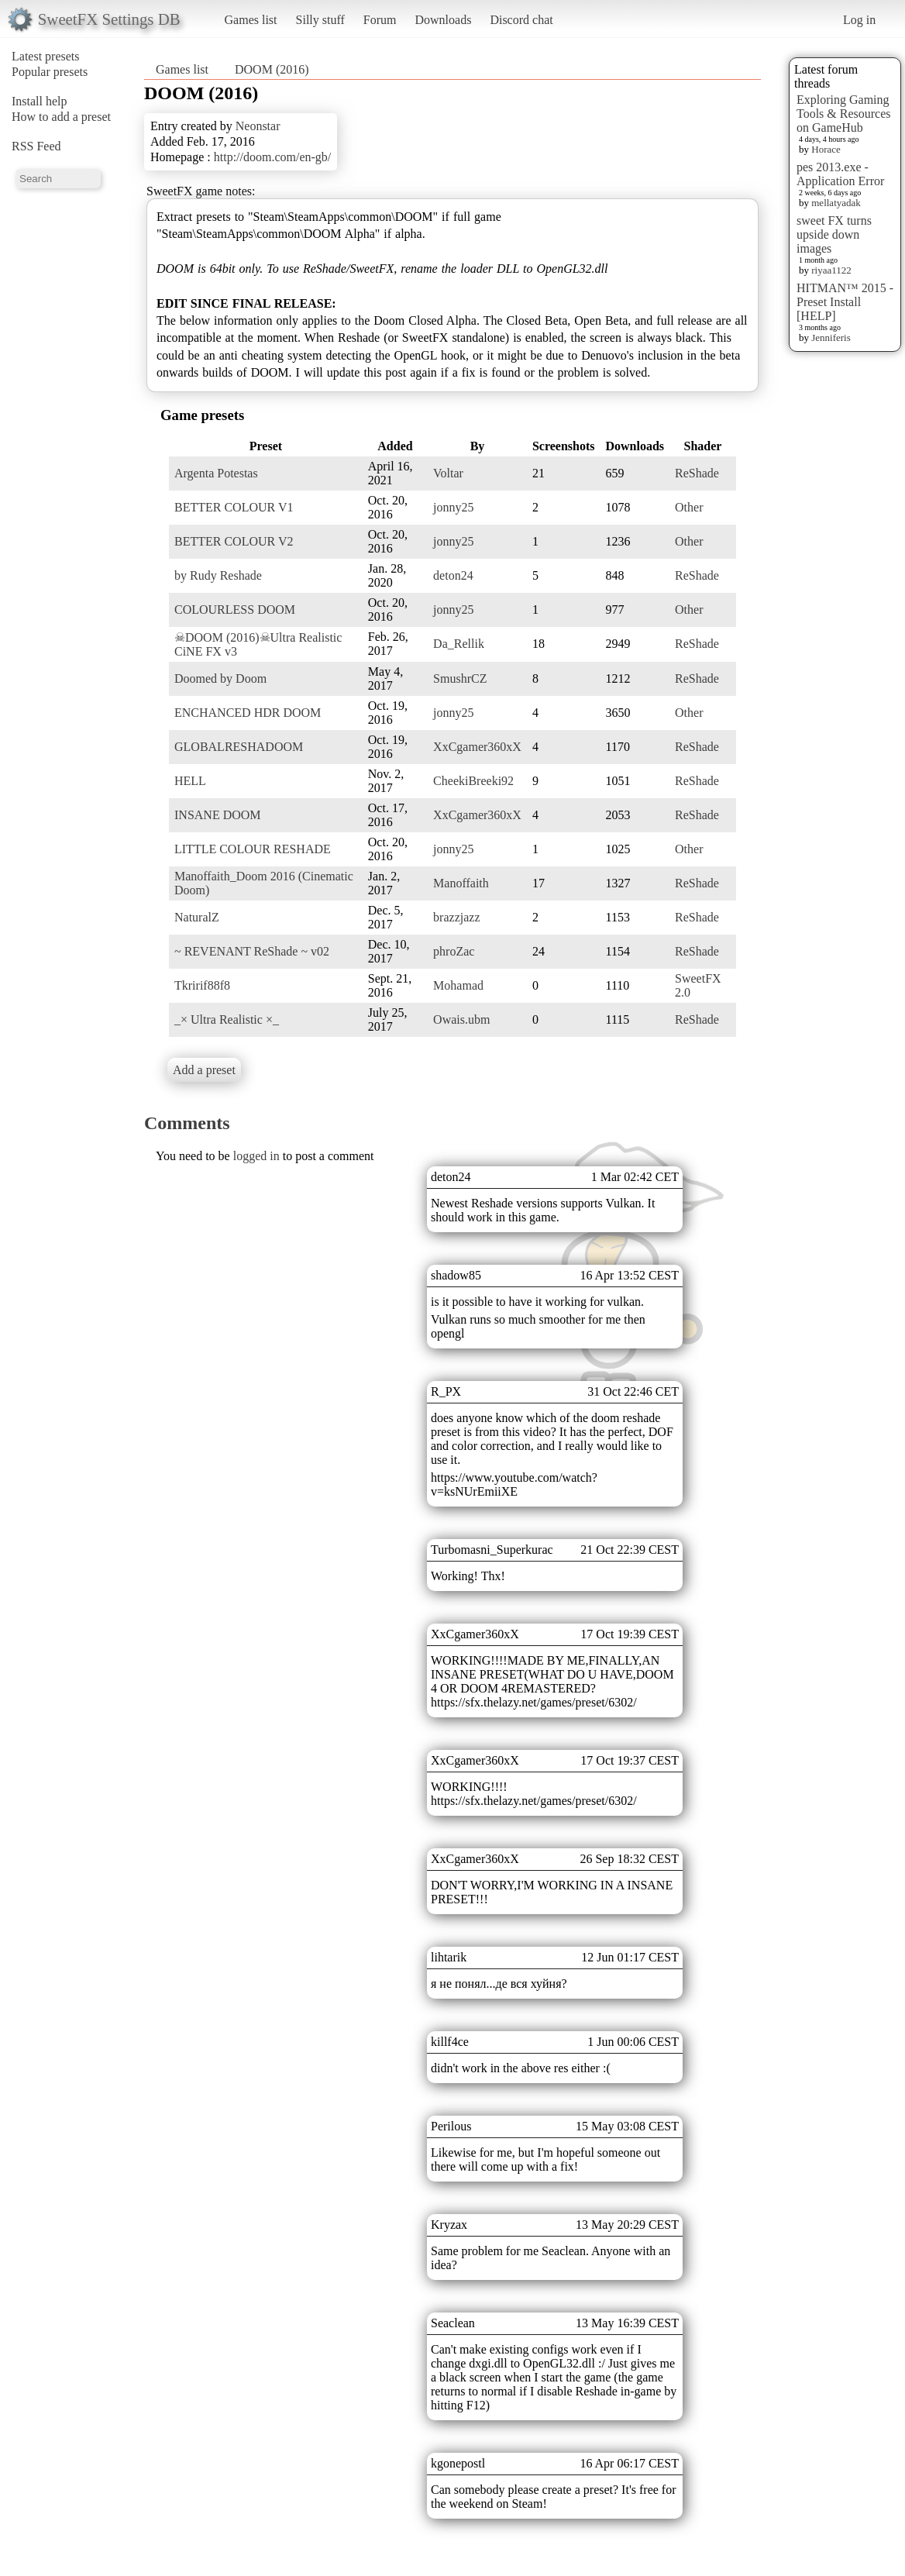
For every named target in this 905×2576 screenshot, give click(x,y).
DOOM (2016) (272, 69)
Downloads (443, 19)
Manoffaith (461, 883)
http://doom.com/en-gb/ (273, 157)
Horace (826, 149)
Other (689, 507)
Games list (251, 19)
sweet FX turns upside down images (834, 234)
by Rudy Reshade (218, 575)
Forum (380, 19)
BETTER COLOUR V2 (233, 541)
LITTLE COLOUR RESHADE (252, 849)
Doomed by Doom (220, 678)
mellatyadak (836, 202)
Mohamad (458, 985)
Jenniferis (831, 337)
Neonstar (258, 126)
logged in (256, 1155)
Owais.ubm (461, 1019)
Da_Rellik (458, 643)
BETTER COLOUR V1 (233, 507)
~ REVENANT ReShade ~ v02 (251, 951)
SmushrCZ (460, 678)
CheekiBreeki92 (473, 780)
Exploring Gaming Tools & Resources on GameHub (844, 113)
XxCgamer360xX (477, 746)
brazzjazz (456, 917)
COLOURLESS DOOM (234, 609)
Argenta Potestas (216, 473)
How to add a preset (61, 116)
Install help (39, 101)
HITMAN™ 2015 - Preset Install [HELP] (845, 301)
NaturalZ (196, 917)
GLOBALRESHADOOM (238, 746)
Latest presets (46, 56)
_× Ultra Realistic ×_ (226, 1019)
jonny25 (453, 507)
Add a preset (204, 1069)
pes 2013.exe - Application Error (840, 174)
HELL (190, 780)
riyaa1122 (831, 270)
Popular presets (50, 71)
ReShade (697, 473)
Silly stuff (320, 19)
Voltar (448, 473)
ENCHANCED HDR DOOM (247, 712)
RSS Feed (36, 146)
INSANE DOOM (217, 814)
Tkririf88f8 (202, 985)
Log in (859, 19)
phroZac (453, 951)
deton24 (453, 575)
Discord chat (521, 19)
